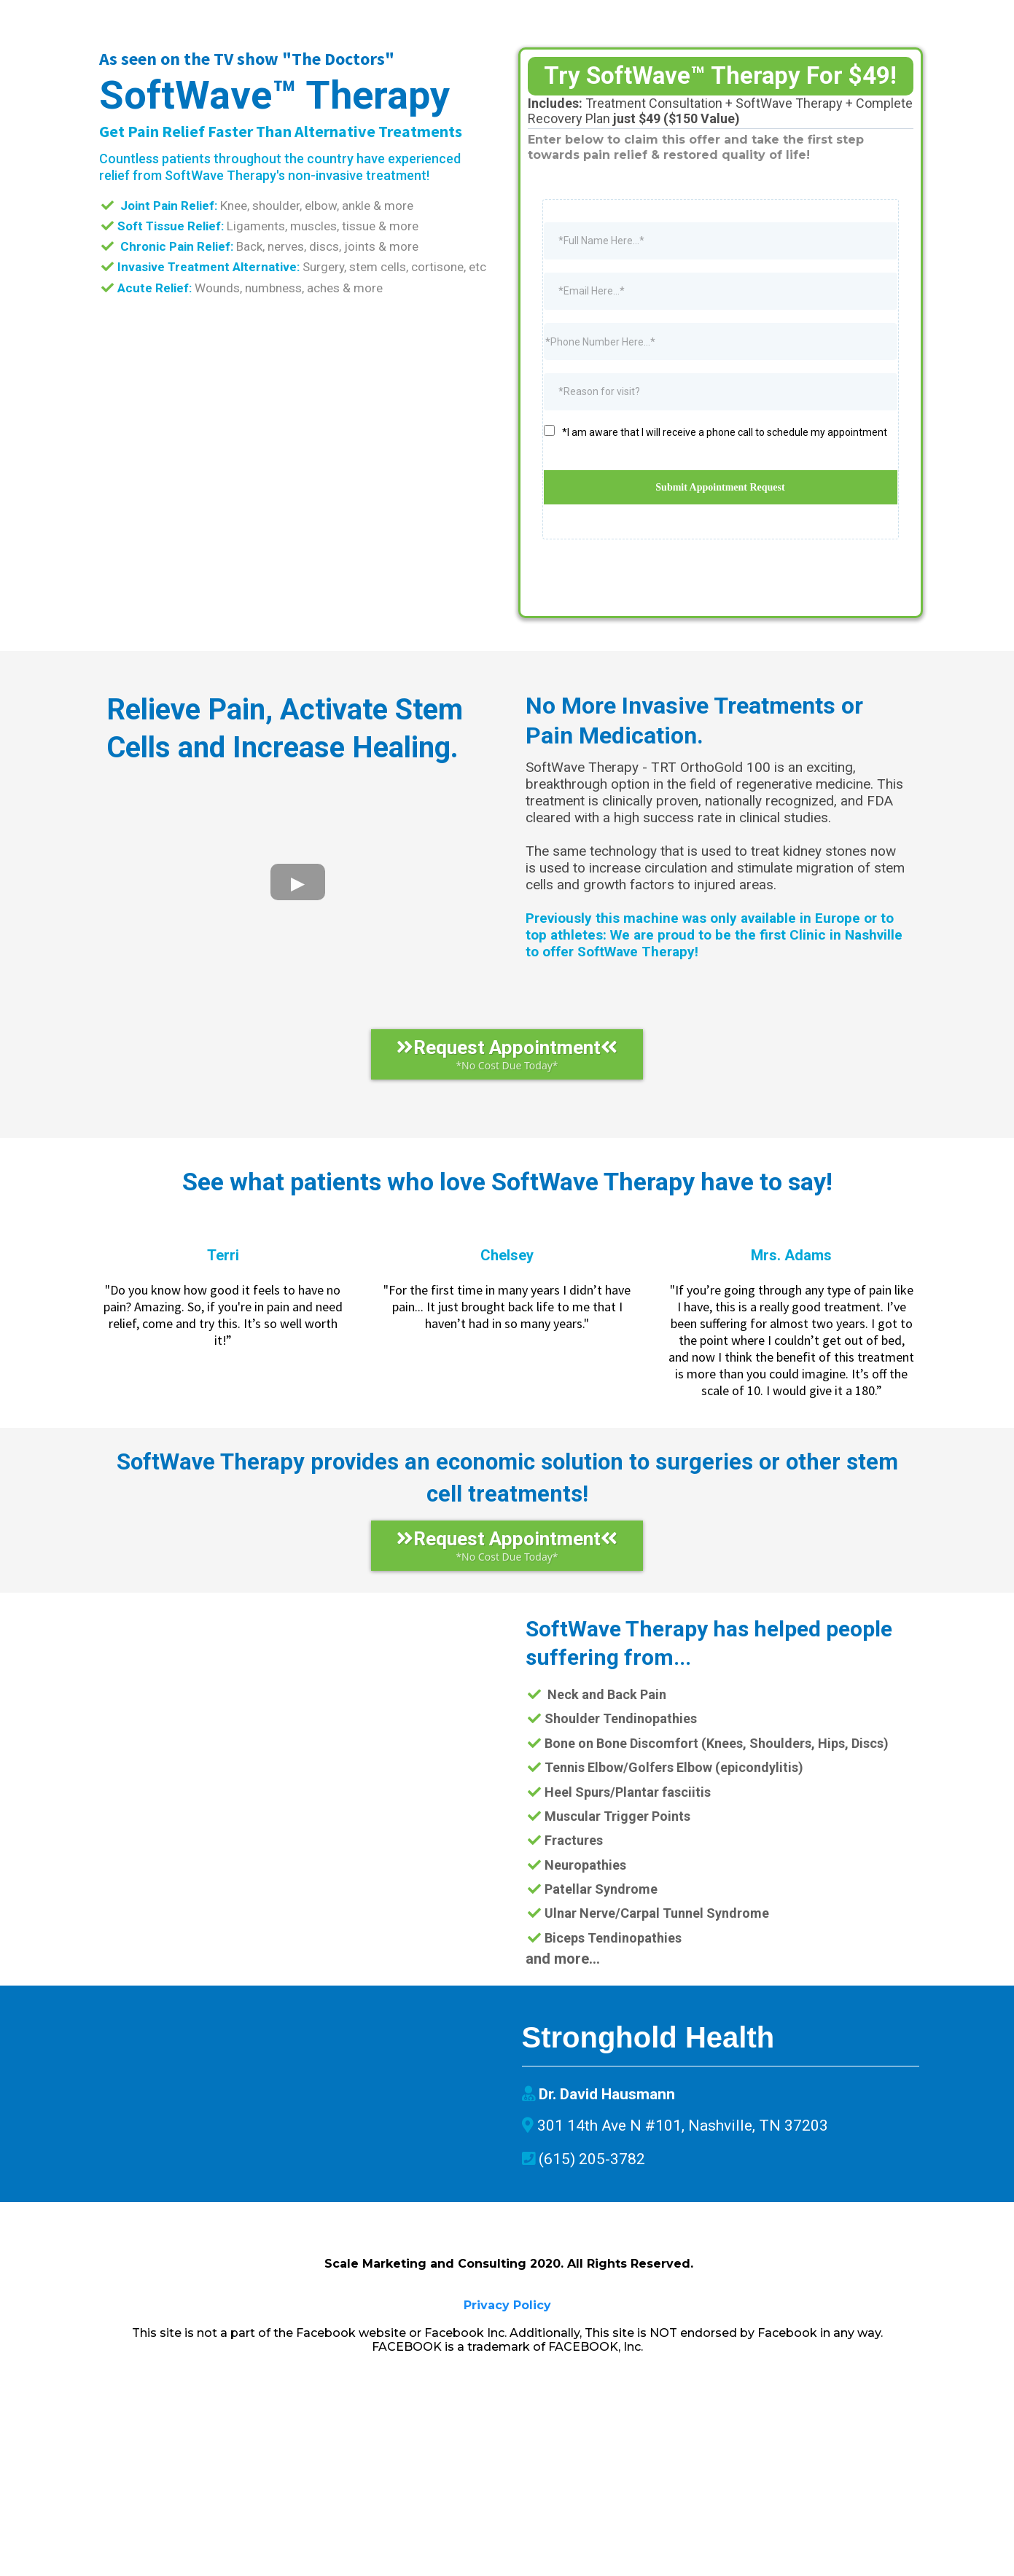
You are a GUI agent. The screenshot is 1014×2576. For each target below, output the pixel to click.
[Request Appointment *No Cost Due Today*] (507, 1142)
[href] (294, 2254)
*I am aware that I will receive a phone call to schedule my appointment (724, 520)
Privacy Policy (507, 2498)
